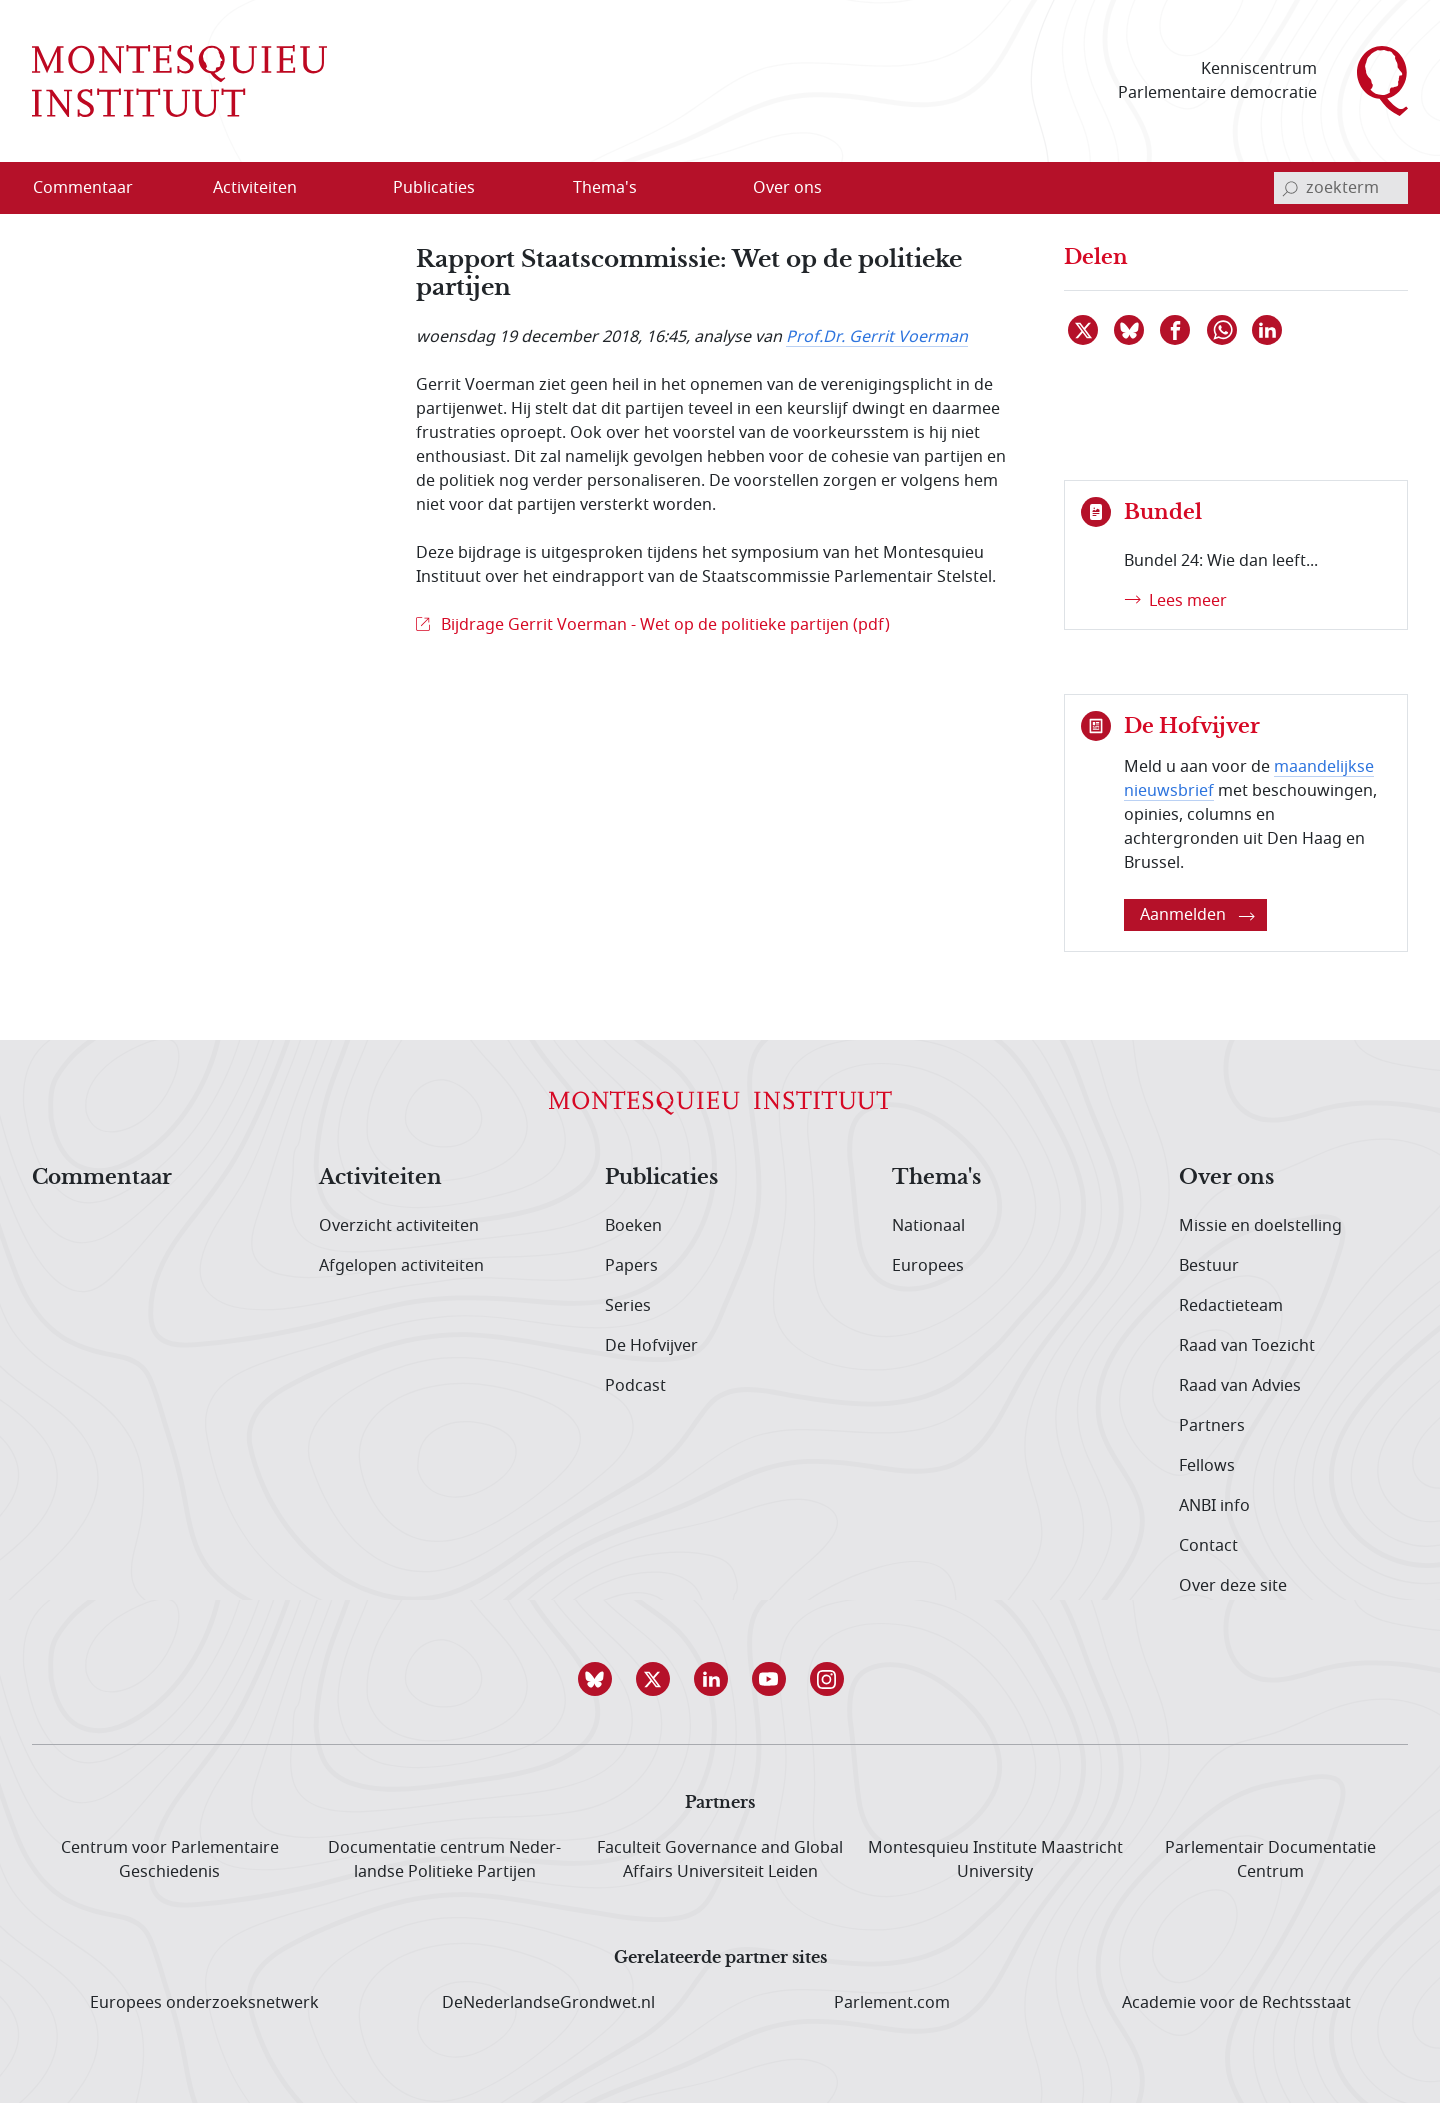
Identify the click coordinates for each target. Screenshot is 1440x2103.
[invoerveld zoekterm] (1341, 188)
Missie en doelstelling (1260, 1226)
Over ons (1226, 1178)
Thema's (936, 1178)
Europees (928, 1266)
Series (628, 1306)
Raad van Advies (1240, 1386)
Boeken (633, 1226)
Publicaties (661, 1178)
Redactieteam (1231, 1306)
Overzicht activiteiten (399, 1226)
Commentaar (102, 1178)
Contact (1208, 1546)
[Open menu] (319, 189)
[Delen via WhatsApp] (1223, 330)
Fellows (1207, 1466)
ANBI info (1214, 1506)
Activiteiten (380, 1178)
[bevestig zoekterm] (1290, 188)
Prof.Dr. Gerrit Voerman (877, 337)
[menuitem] (95, 188)
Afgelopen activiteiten (401, 1266)
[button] (604, 1679)
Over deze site (1233, 1586)
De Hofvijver (651, 1346)
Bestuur (1209, 1266)
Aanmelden (1197, 915)
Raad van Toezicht (1247, 1346)
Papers (631, 1266)
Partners (1212, 1426)
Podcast (635, 1386)
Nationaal (928, 1226)
